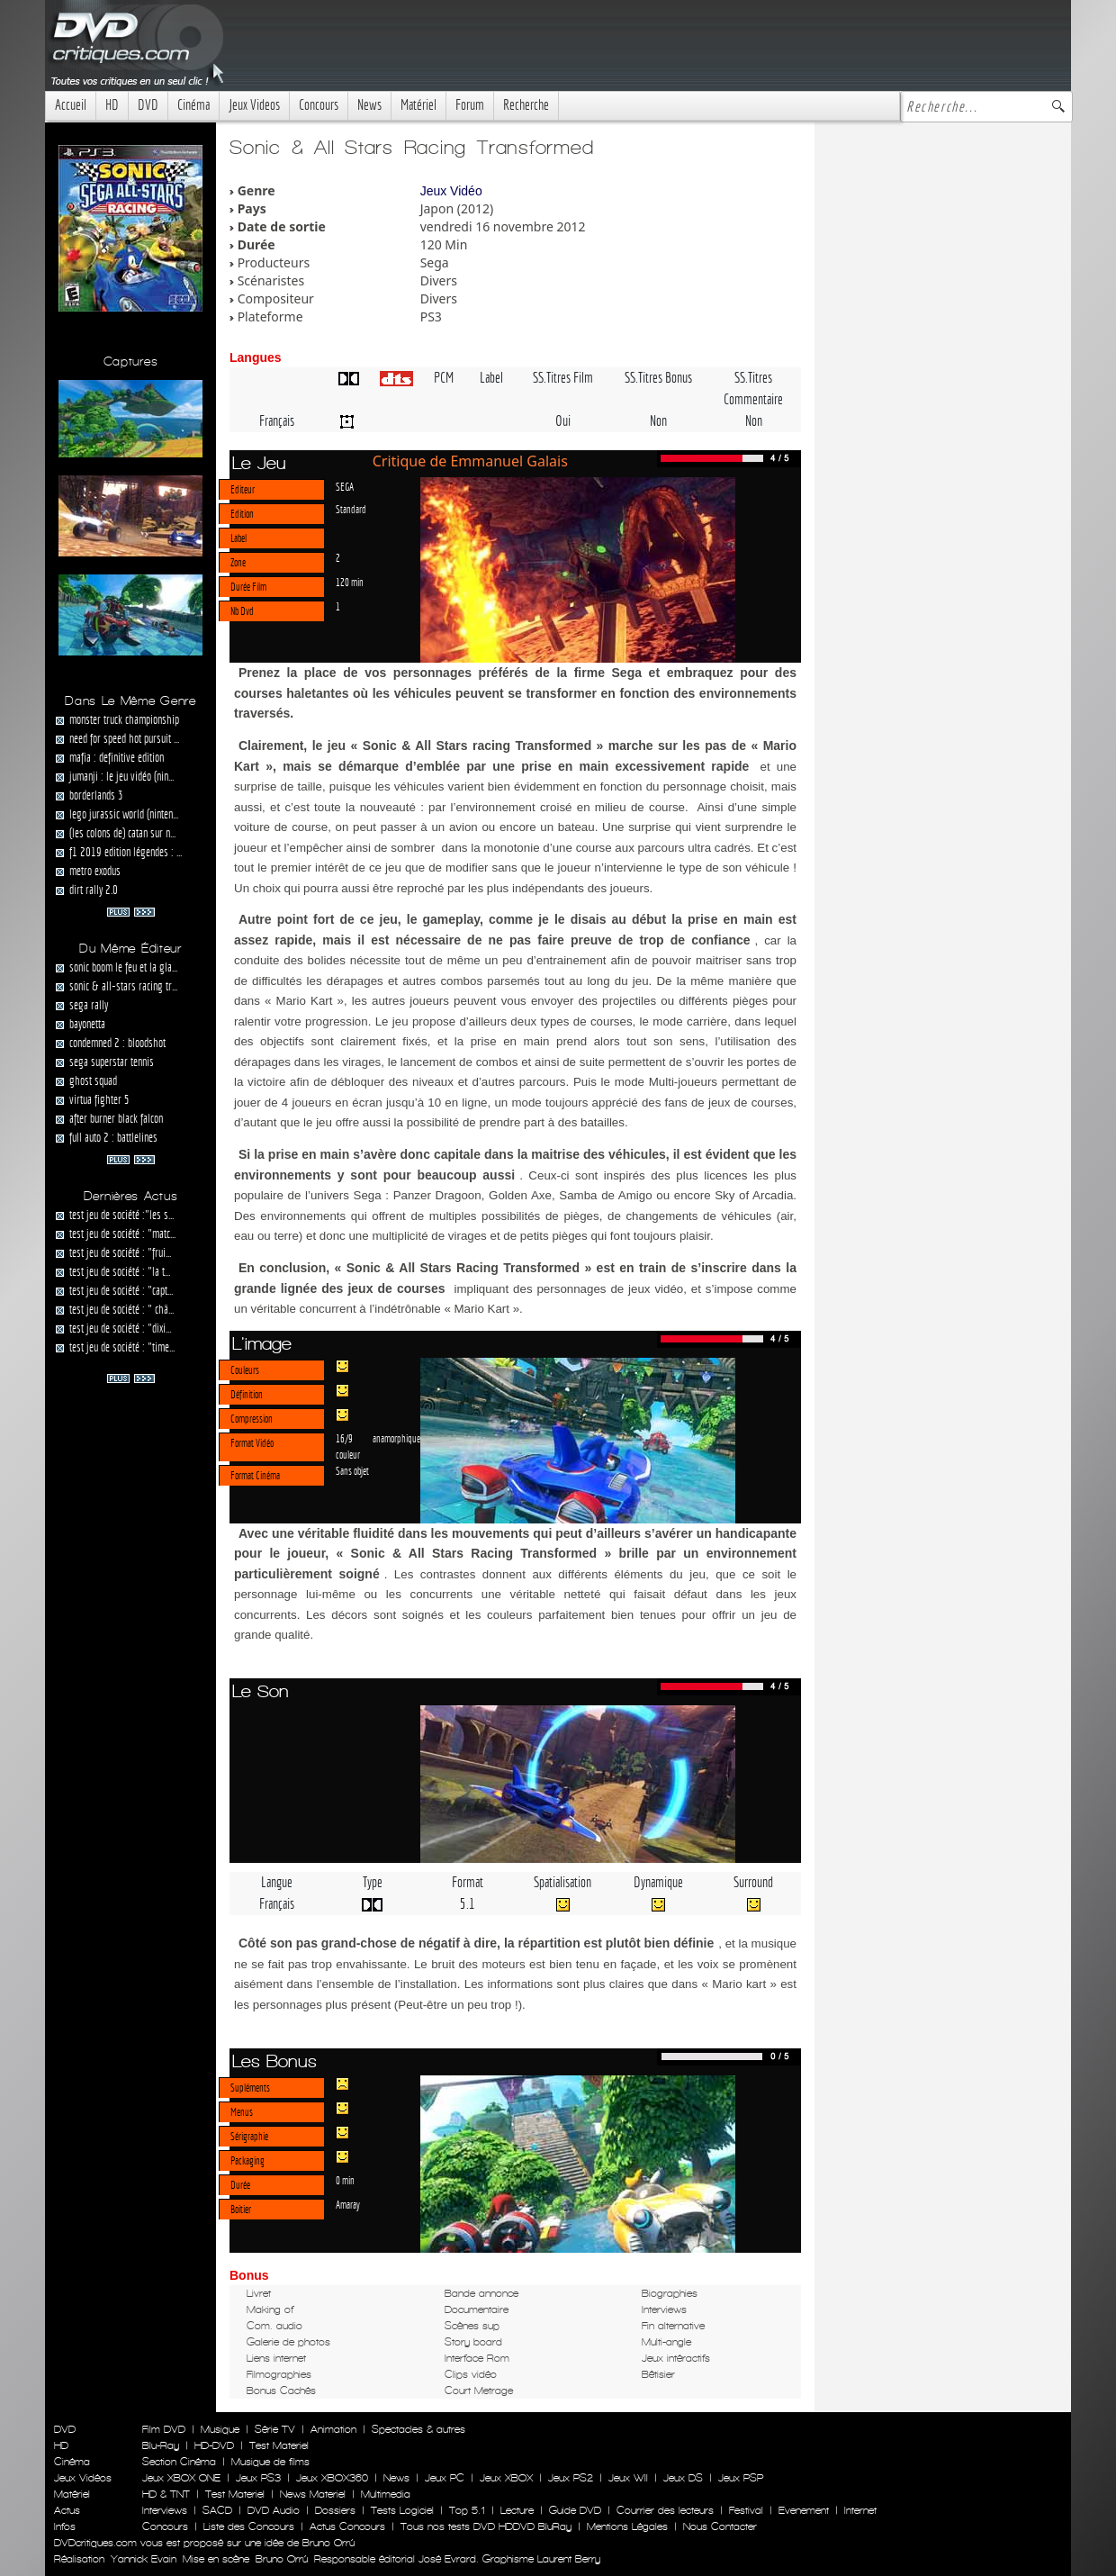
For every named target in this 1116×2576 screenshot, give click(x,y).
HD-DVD (214, 2445)
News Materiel (313, 2494)
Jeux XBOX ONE (181, 2477)
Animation (333, 2429)
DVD (148, 104)
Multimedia (385, 2494)
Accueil (70, 104)
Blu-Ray (160, 2445)
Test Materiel (279, 2445)
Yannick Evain (143, 2558)
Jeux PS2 (570, 2477)
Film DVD (163, 2429)
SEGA (345, 486)
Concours (318, 104)
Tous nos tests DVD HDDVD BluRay (486, 2526)
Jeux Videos (254, 104)
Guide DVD (575, 2510)
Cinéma (193, 104)
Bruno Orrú (282, 2558)
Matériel (418, 104)
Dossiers (335, 2510)
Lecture (517, 2510)
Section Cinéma (179, 2461)
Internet (860, 2510)
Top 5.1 (467, 2510)
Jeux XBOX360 (332, 2477)
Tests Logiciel (402, 2510)
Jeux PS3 (258, 2477)
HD (112, 104)
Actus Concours (347, 2526)
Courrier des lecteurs (665, 2510)
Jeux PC (444, 2477)
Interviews (164, 2510)
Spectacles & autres (418, 2429)
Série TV (275, 2429)
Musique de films (270, 2461)
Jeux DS (683, 2477)
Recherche (526, 104)
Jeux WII (628, 2477)
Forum (469, 104)
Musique (220, 2429)
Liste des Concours (248, 2526)
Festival (746, 2510)
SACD (217, 2510)
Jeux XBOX (506, 2477)
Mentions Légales (627, 2526)
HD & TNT (166, 2494)
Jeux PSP (740, 2477)
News (369, 104)
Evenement (803, 2510)
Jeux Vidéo (451, 191)
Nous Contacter (718, 2526)
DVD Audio (274, 2510)
